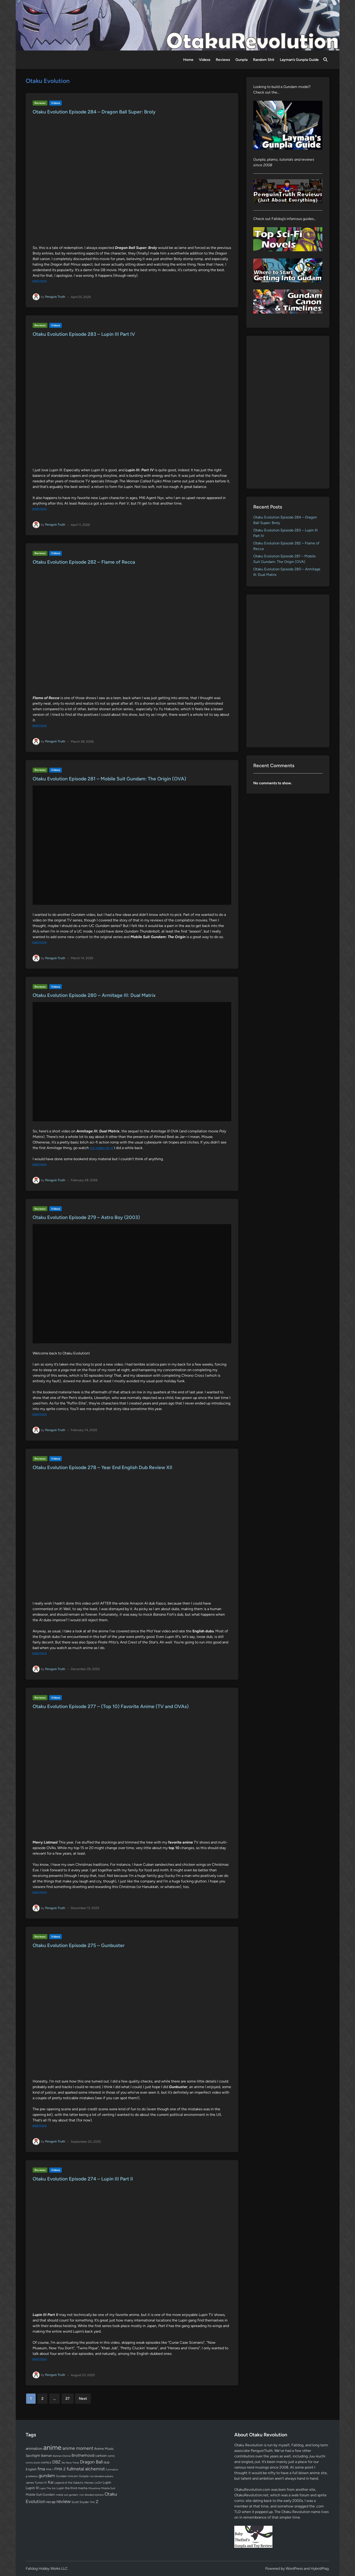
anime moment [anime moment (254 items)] (77, 2448)
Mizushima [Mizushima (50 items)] (94, 2488)
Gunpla (241, 59)
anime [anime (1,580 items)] (52, 2447)
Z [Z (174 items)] (97, 2501)
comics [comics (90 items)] (46, 2462)
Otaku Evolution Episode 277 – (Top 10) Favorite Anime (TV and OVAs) (111, 1706)
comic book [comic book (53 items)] (33, 2462)
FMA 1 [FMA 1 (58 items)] (49, 2469)
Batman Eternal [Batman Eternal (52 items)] (62, 2455)
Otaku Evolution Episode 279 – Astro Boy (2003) (86, 1217)
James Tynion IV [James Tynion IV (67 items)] (36, 2482)
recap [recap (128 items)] (51, 2502)
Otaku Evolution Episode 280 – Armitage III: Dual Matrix (94, 995)
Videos (204, 59)
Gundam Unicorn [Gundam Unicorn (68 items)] (67, 2476)
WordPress (294, 2568)
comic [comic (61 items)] (111, 2455)
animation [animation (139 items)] (34, 2448)
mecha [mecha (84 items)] (82, 2488)
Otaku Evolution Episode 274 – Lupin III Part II (83, 2179)
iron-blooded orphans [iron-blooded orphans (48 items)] (101, 2476)
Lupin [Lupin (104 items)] (107, 2482)
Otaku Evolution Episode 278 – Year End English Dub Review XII (102, 1467)
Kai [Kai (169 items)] (50, 2482)
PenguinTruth (262, 2450)
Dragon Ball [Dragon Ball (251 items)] (91, 2462)
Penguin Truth (55, 297)
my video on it (101, 1148)
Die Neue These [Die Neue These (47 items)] (70, 2462)
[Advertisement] (287, 412)
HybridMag (320, 2568)
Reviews (223, 59)
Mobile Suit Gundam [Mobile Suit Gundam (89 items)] (40, 2494)
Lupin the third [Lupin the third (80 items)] (66, 2488)
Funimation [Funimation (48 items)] (112, 2469)
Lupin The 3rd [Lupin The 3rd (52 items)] (48, 2488)
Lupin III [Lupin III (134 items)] (32, 2488)
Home (188, 59)
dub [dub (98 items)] (107, 2462)
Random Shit (263, 59)
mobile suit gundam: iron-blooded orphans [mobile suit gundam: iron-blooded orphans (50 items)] (80, 2494)
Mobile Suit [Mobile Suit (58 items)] (108, 2488)
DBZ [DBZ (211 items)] (56, 2462)
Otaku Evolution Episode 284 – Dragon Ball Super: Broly (94, 112)
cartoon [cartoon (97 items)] (101, 2455)
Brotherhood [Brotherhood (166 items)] (82, 2455)
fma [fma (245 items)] (41, 2469)
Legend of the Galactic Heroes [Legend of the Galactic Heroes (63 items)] (74, 2482)
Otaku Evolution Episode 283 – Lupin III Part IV (84, 334)
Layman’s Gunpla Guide (299, 59)
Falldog (297, 2445)
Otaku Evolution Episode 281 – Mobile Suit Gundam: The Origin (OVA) (109, 779)
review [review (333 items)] (63, 2501)
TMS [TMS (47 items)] (92, 2502)
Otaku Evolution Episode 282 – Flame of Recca (84, 562)
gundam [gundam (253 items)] (47, 2475)
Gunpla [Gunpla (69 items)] (84, 2476)
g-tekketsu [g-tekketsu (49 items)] (32, 2476)
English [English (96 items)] (31, 2469)
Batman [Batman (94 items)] (46, 2455)
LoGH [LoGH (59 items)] (98, 2482)
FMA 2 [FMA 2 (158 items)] (60, 2469)
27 (67, 2398)
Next (83, 2398)
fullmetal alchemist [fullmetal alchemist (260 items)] (86, 2469)
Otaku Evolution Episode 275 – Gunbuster (79, 1945)
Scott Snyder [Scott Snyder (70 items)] (80, 2502)
